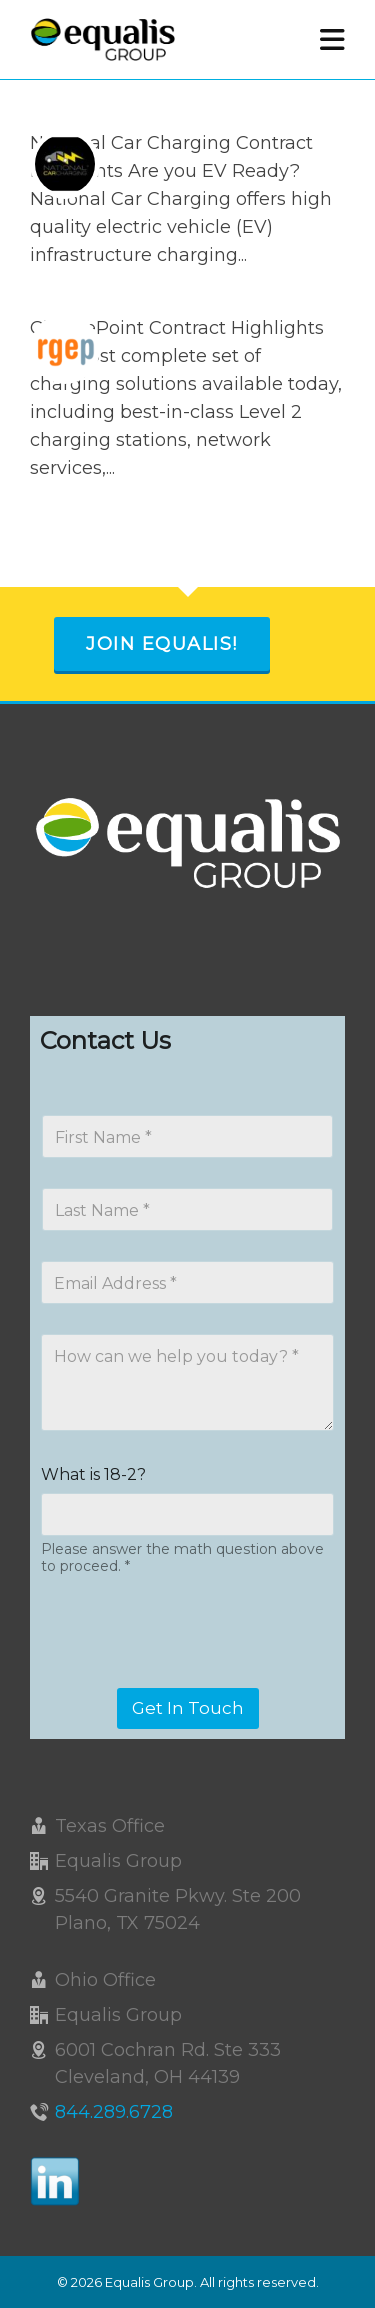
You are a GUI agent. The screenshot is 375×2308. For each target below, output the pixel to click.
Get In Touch (188, 1708)
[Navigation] (332, 40)
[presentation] (192, 1675)
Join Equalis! (162, 644)
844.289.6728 (114, 2112)
